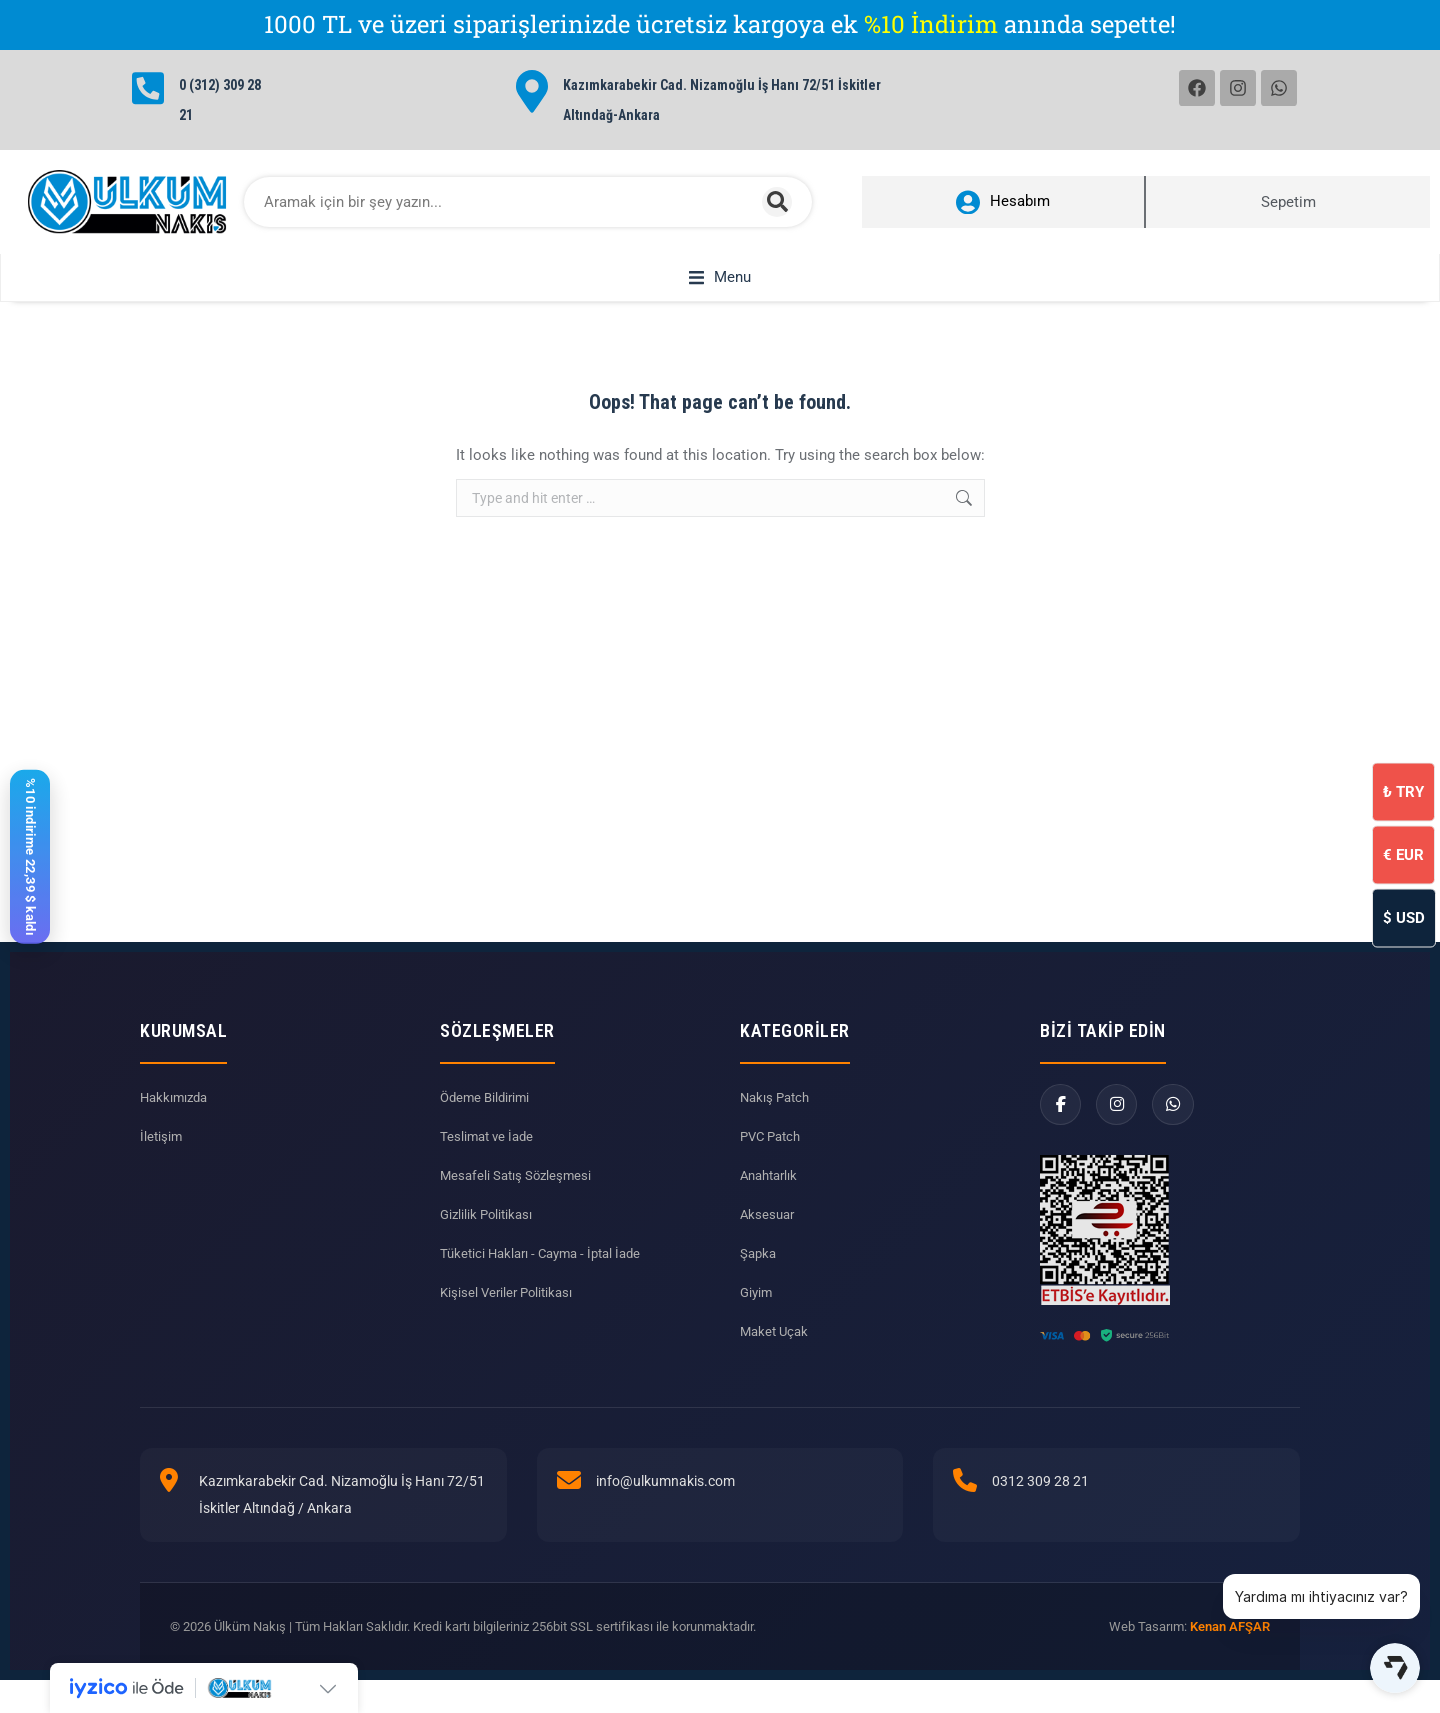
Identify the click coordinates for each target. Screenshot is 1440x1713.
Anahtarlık (772, 1198)
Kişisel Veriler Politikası (510, 1315)
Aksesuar (769, 1237)
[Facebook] (1062, 1129)
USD (1404, 917)
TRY (1403, 791)
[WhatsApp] (1182, 1129)
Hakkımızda (176, 1120)
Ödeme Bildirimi (488, 1120)
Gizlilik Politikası (489, 1237)
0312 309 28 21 (1040, 1504)
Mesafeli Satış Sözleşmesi (519, 1198)
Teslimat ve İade (489, 1159)
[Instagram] (1122, 1129)
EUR (1403, 854)
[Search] (777, 202)
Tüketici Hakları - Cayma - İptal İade (548, 1276)
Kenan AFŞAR (1230, 1649)
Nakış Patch (777, 1120)
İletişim (162, 1159)
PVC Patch (773, 1159)
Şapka (759, 1276)
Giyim (757, 1315)
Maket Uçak (776, 1354)
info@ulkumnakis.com (665, 1504)
